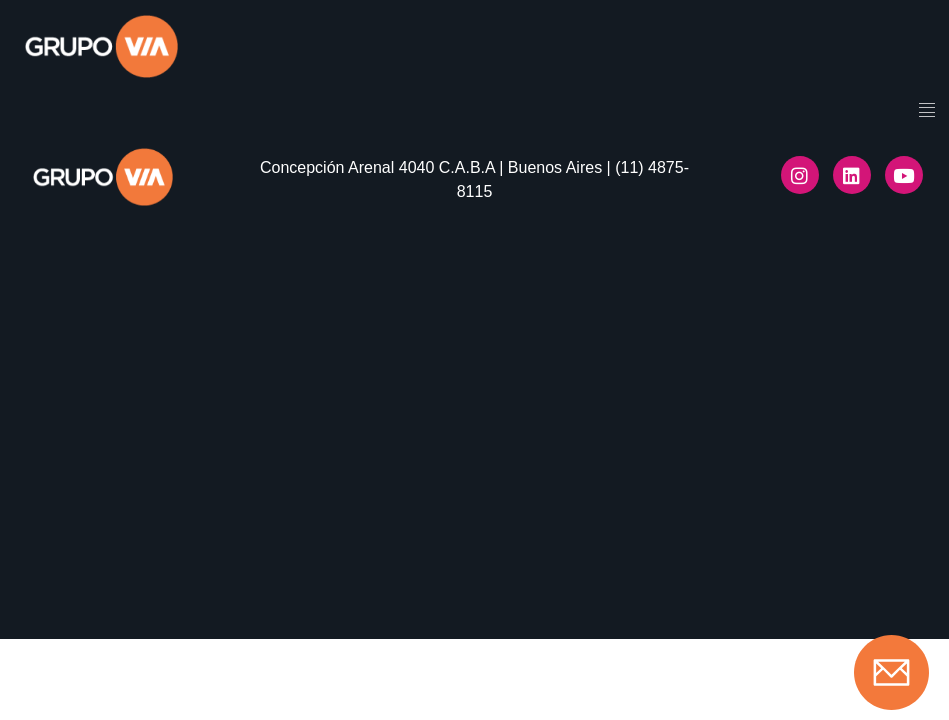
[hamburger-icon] (926, 112)
